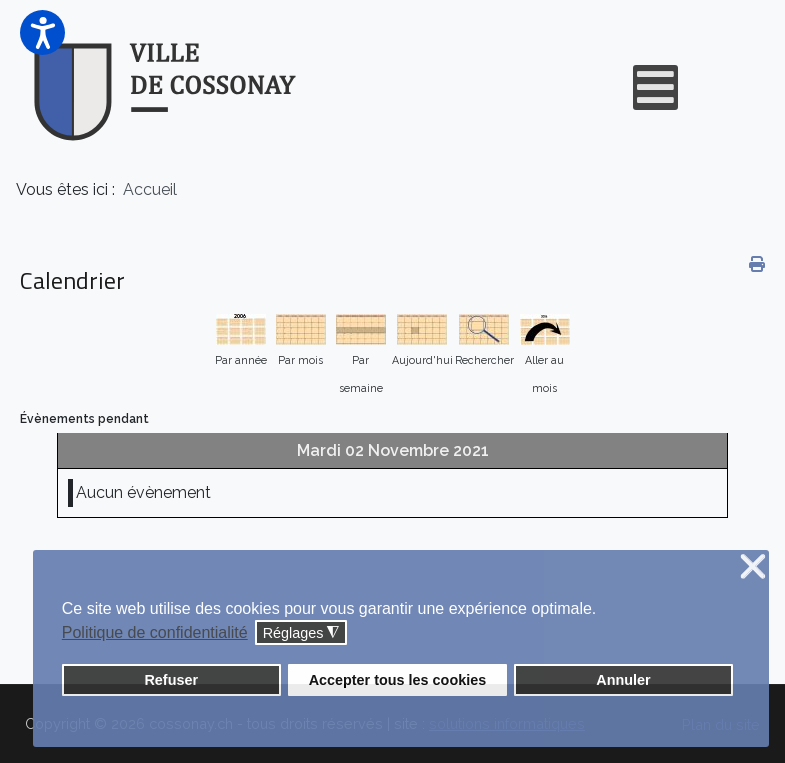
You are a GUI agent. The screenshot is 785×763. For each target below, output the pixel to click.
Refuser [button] (171, 680)
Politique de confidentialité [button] (155, 632)
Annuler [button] (623, 680)
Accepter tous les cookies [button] (398, 680)
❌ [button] (753, 567)
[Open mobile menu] (655, 87)
